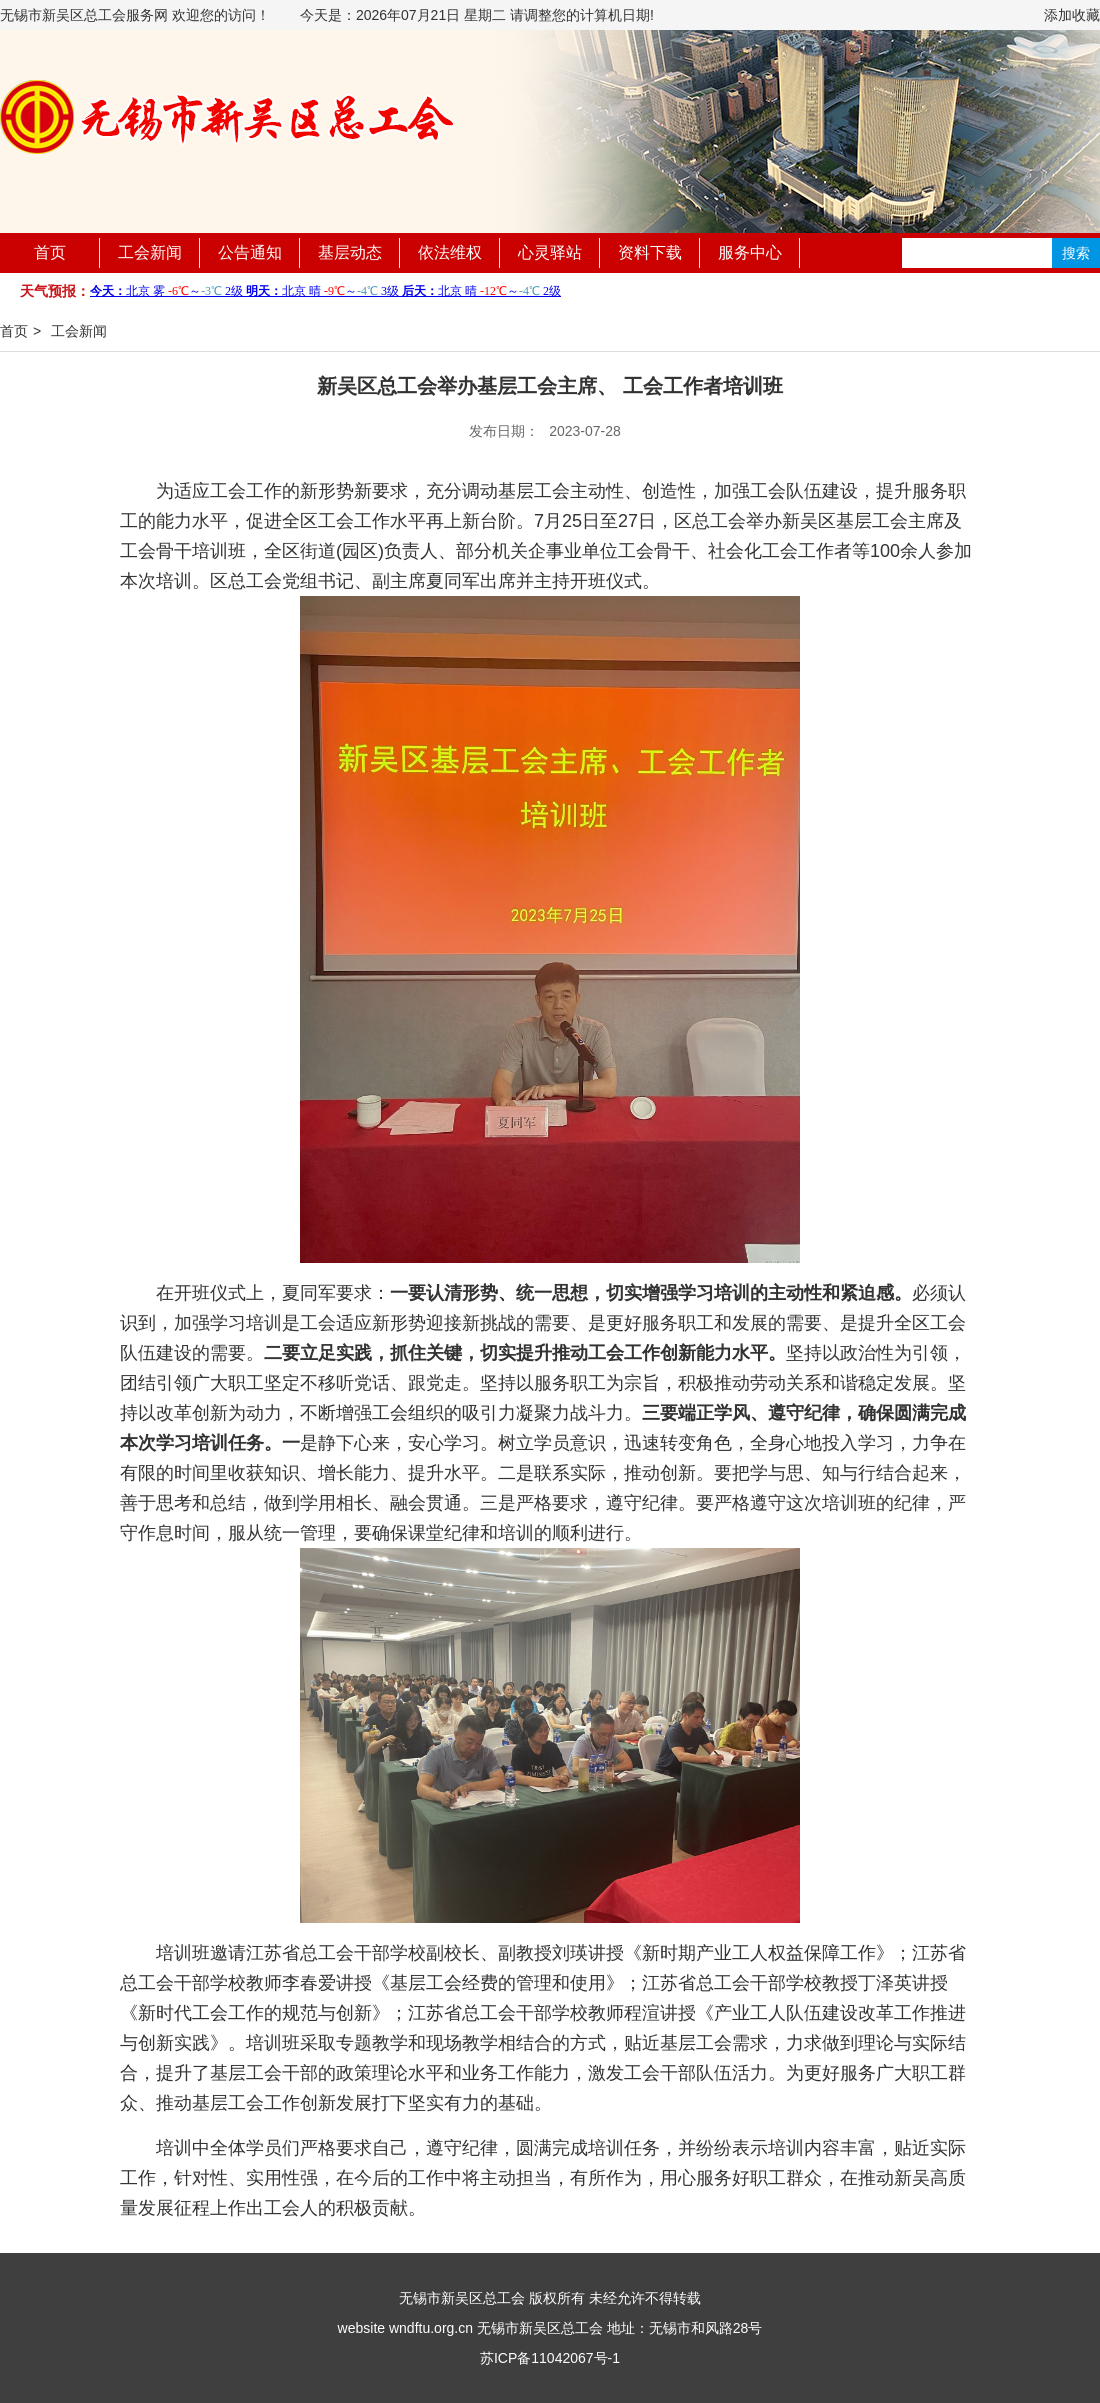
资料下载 (650, 252)
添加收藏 (1072, 15)
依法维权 (450, 252)
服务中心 (750, 252)
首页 (50, 252)
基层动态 (350, 252)
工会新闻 (150, 252)
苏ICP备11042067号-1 (550, 2358)
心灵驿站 (550, 252)
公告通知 (250, 252)
